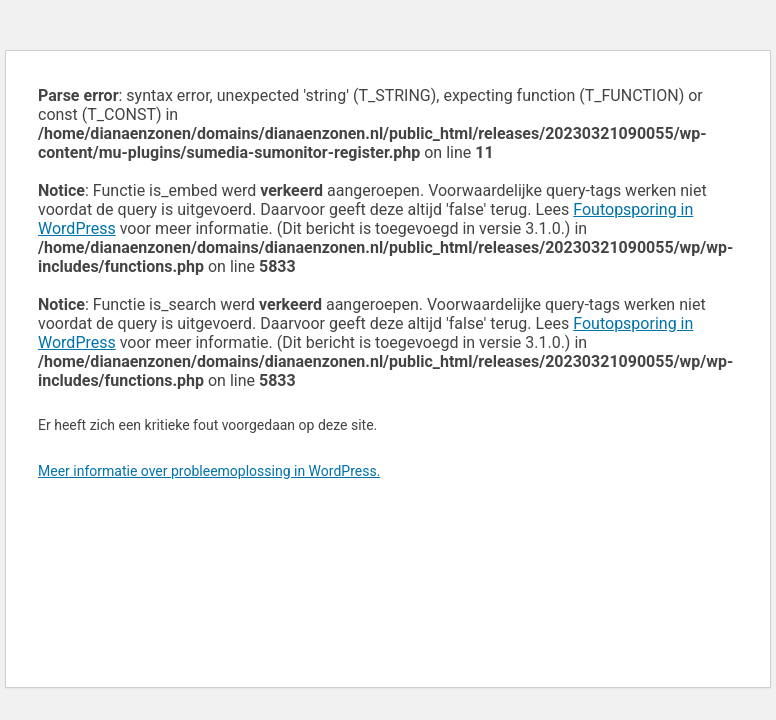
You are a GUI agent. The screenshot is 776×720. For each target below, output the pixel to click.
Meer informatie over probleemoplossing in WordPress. (209, 471)
